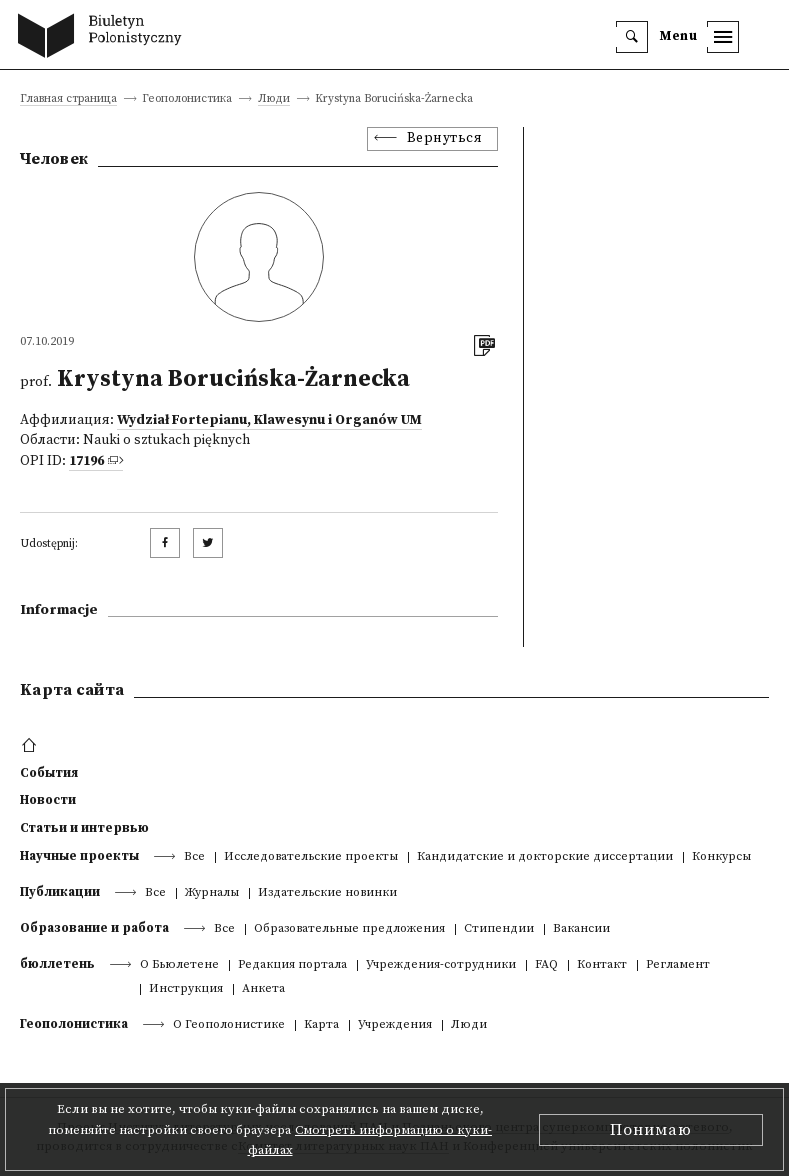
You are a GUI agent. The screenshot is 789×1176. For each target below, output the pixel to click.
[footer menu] (31, 746)
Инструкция (186, 989)
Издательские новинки (327, 893)
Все (194, 857)
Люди (274, 99)
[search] (632, 37)
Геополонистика (74, 1024)
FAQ (546, 965)
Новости (48, 800)
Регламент (678, 965)
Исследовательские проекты (311, 857)
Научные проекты (79, 856)
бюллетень (57, 964)
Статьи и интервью (84, 828)
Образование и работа (94, 928)
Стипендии (499, 929)
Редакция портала (292, 965)
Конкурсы (721, 857)
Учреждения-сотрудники (441, 965)
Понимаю (651, 1130)
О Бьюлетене (179, 965)
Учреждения (395, 1025)
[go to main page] (104, 38)
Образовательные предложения (349, 929)
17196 (86, 461)
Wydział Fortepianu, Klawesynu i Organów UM (269, 420)
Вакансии (581, 929)
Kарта (321, 1025)
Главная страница (68, 99)
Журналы (212, 893)
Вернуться (445, 138)
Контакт (602, 965)
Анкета (263, 989)
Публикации (60, 892)
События (49, 773)
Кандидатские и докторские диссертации (545, 857)
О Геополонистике (229, 1025)
